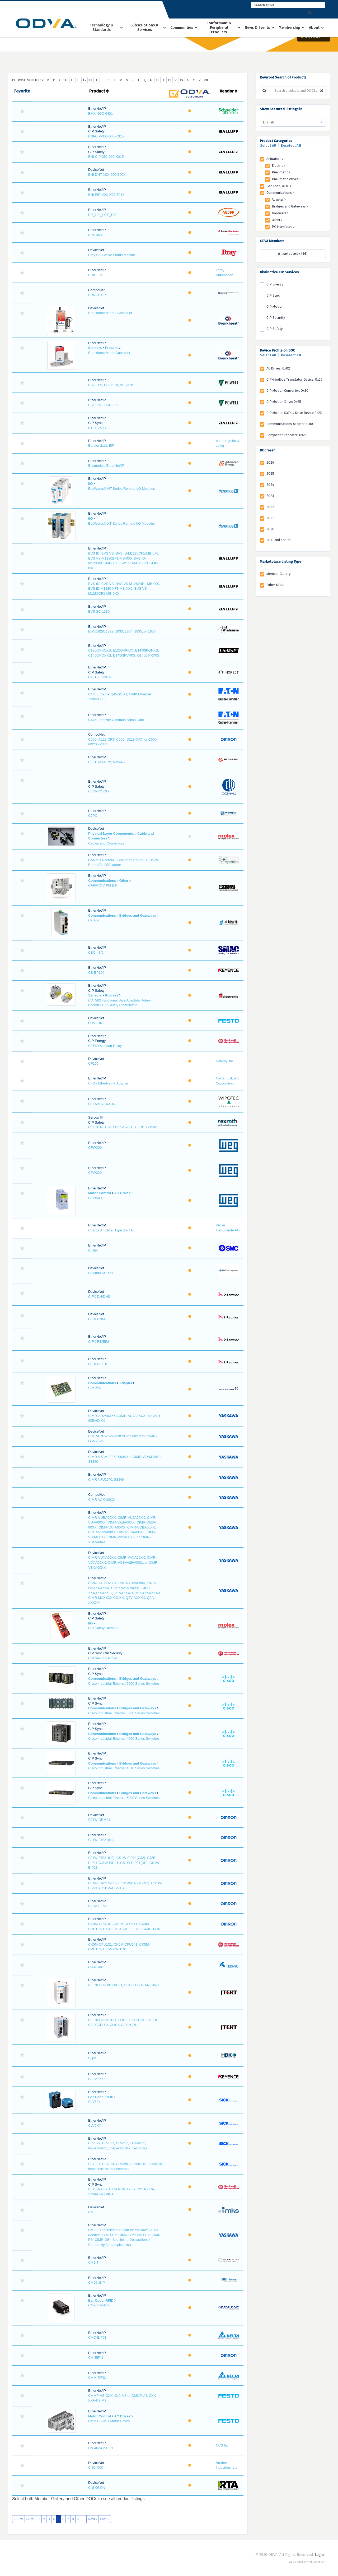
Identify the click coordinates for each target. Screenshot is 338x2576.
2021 (270, 518)
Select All (268, 145)
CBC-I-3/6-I (97, 952)
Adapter (125, 1383)
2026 (270, 462)
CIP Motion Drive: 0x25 (283, 402)
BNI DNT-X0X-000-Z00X (107, 175)
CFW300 (95, 1147)
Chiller (93, 1250)
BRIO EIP (95, 275)
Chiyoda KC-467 (100, 1273)
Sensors (95, 348)
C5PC (92, 816)
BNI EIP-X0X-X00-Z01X (106, 195)
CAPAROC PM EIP (103, 885)
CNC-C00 (95, 2467)
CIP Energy (274, 284)
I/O (90, 484)
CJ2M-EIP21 (98, 1906)
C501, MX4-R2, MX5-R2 (106, 762)
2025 (270, 474)
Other (124, 881)
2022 (270, 507)
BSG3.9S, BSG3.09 (103, 405)
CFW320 (95, 1173)
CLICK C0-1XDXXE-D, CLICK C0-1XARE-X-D (123, 1985)
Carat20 (94, 920)
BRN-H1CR (97, 295)
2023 (270, 496)
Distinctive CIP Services (279, 272)
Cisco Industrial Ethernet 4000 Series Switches (123, 1739)
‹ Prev (30, 2519)
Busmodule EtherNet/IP (106, 466)
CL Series (95, 2079)
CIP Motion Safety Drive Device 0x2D (294, 413)
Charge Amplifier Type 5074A (110, 1230)
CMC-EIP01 (97, 2337)
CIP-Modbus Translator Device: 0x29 (294, 379)
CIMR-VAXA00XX (101, 1500)
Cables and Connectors (106, 843)
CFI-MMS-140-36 (101, 1104)
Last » (104, 2519)
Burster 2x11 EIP (101, 445)
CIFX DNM (96, 1319)
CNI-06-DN (96, 2488)
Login (319, 2554)
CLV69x (94, 2102)
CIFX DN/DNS (99, 1297)
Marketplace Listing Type (280, 562)
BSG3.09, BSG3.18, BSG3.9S (111, 385)
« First (18, 2519)
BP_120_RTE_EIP (102, 215)
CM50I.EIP (96, 2282)
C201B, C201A (99, 677)
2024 (270, 485)
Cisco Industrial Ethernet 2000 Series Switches (123, 1684)
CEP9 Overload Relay (105, 1046)
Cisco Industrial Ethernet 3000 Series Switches (123, 1713)
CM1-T (93, 2262)
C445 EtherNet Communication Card (116, 720)
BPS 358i (95, 235)
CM (90, 2212)
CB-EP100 (96, 973)
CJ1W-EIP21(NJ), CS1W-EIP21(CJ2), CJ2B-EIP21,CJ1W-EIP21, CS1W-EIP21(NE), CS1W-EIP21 (124, 1862)
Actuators (275, 159)
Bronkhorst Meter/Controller (109, 353)
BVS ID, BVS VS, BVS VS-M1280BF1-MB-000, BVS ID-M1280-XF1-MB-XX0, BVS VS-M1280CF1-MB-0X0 (124, 588)
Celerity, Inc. (225, 1061)
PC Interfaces (283, 227)
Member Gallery (278, 574)
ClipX (92, 2058)
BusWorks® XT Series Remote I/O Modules (121, 523)
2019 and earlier (278, 540)
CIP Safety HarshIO (103, 1628)
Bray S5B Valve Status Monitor (111, 255)
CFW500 (95, 1198)
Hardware (280, 213)
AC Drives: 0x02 (278, 368)
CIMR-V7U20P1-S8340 (106, 1479)
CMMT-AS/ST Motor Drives (109, 2421)
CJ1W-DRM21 (99, 1820)
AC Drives (122, 1193)
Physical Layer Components (111, 833)
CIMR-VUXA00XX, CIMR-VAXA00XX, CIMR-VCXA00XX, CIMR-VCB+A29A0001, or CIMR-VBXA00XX (123, 1562)
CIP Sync (273, 295)
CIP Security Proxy (102, 1658)
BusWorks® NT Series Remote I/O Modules (121, 489)
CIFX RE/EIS (98, 1364)
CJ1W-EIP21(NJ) (101, 1840)
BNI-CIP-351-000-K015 (106, 136)
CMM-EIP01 (97, 2378)
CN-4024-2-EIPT (101, 2448)
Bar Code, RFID (100, 2097)
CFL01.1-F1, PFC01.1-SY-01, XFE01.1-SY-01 (123, 1127)
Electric (278, 166)
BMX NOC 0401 (100, 114)
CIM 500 (94, 1388)
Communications (102, 881)
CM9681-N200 (99, 2305)
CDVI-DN (95, 1023)
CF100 (93, 1063)
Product (99, 91)
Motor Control (99, 1193)
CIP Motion (274, 306)
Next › (92, 2519)
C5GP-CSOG (98, 791)
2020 (270, 529)
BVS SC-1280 (99, 611)
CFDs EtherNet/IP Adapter (108, 1083)
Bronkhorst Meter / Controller (110, 313)
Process (112, 348)
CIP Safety (274, 329)
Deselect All (291, 145)
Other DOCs (275, 585)
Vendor (228, 91)
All (206, 80)
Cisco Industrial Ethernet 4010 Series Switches (123, 1768)
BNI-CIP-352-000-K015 (106, 157)
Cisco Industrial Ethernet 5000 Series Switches (123, 1798)
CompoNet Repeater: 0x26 (286, 435)
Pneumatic (281, 172)
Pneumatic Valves (286, 179)
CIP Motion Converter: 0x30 (287, 391)
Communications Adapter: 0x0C (290, 424)
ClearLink (95, 1967)
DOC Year (267, 450)
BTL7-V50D (97, 428)
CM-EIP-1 (95, 2358)
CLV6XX (94, 2125)
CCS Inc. (222, 2445)
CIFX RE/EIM (98, 1342)
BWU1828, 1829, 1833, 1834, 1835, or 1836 (122, 631)
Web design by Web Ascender (307, 2562)
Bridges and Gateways (137, 915)
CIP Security (275, 318)
